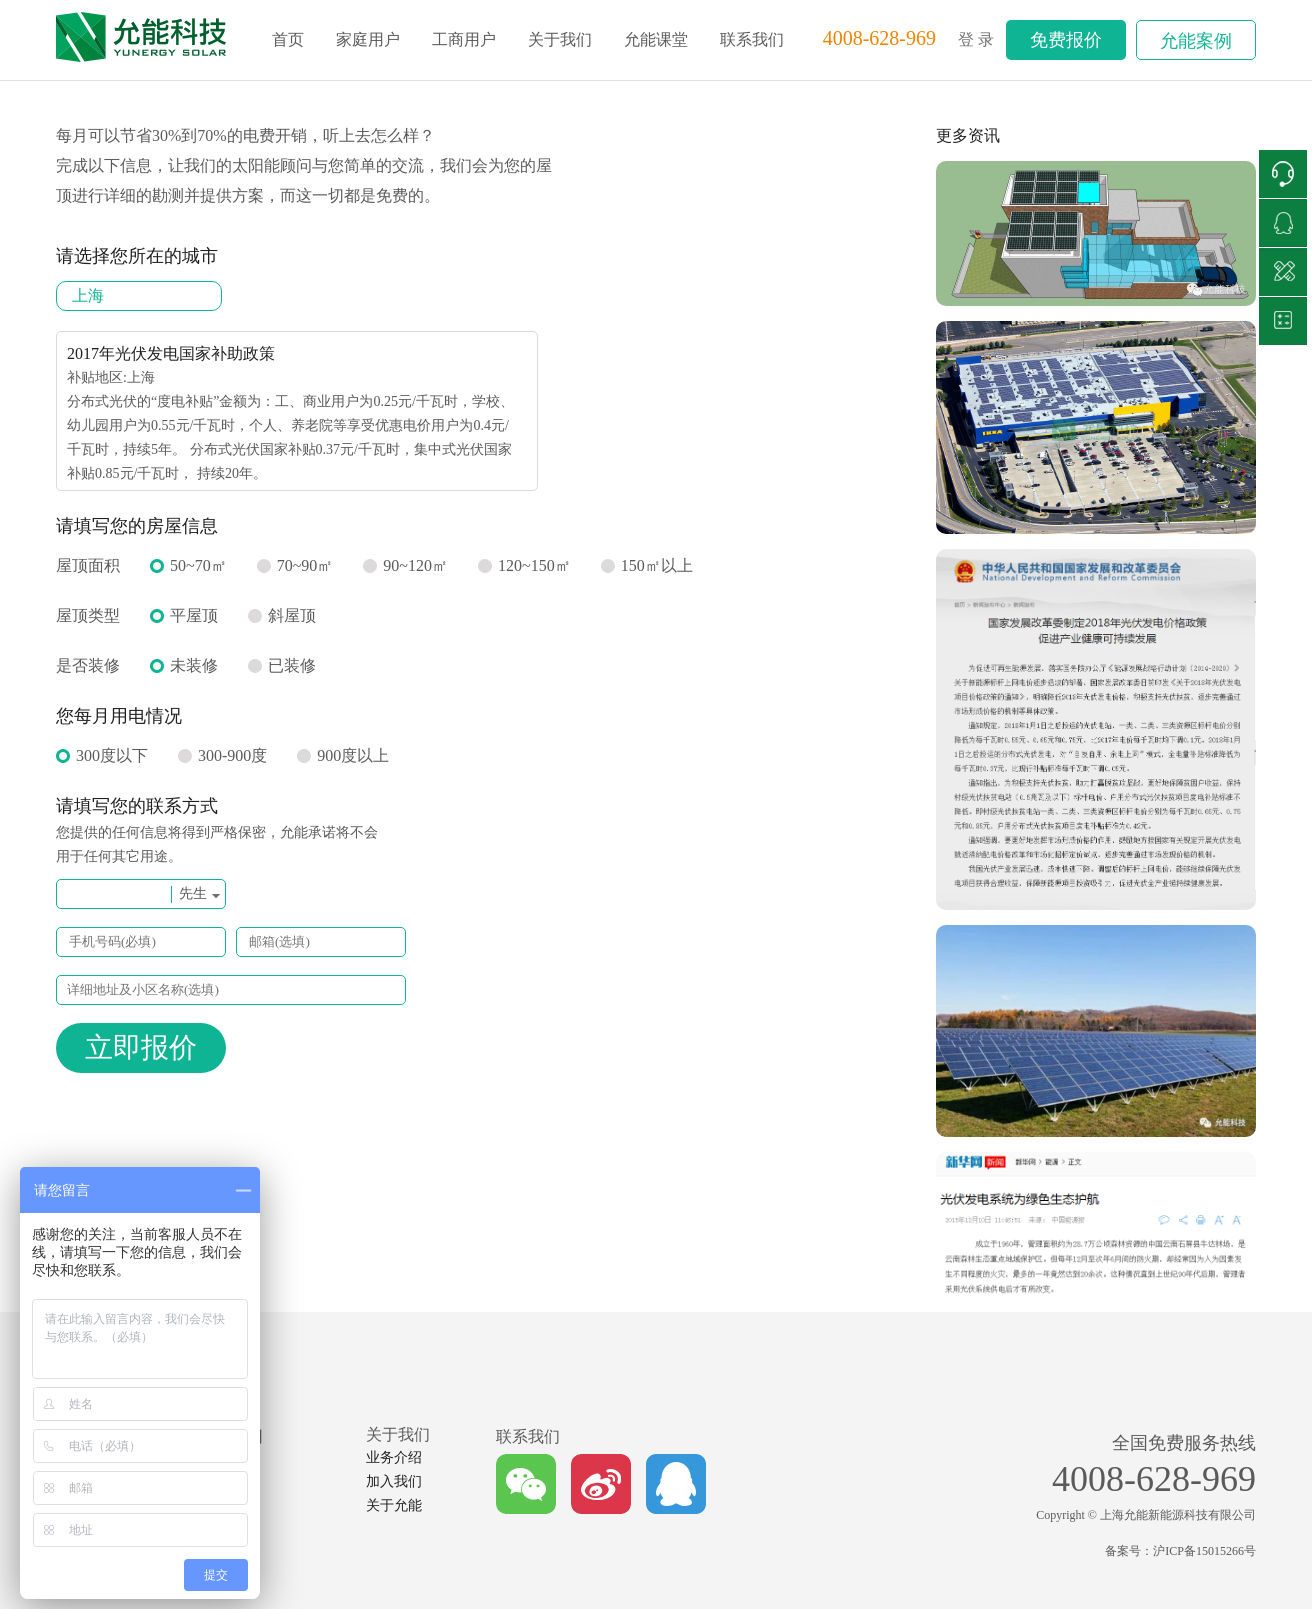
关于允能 (394, 1505)
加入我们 (394, 1481)
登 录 (976, 39)
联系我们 (752, 39)
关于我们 (560, 39)
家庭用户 (368, 39)
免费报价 (1066, 40)
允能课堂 (656, 39)
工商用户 (464, 39)
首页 (288, 39)
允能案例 (1196, 41)
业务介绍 (394, 1457)
